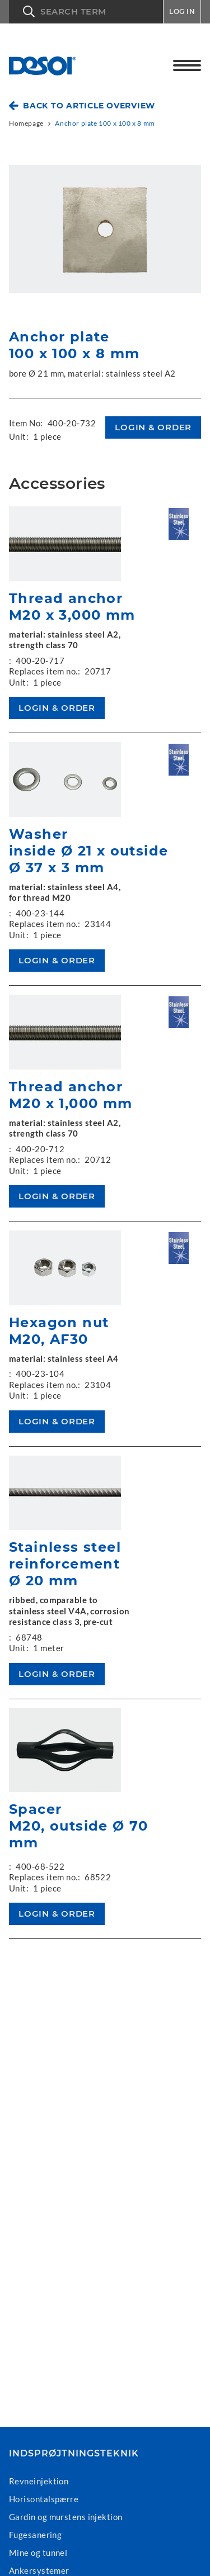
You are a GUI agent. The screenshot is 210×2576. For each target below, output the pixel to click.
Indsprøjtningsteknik (74, 2453)
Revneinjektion (38, 2481)
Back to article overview (89, 106)
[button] (86, 11)
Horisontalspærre (43, 2499)
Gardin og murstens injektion (66, 2517)
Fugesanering (35, 2535)
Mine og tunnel (38, 2553)
